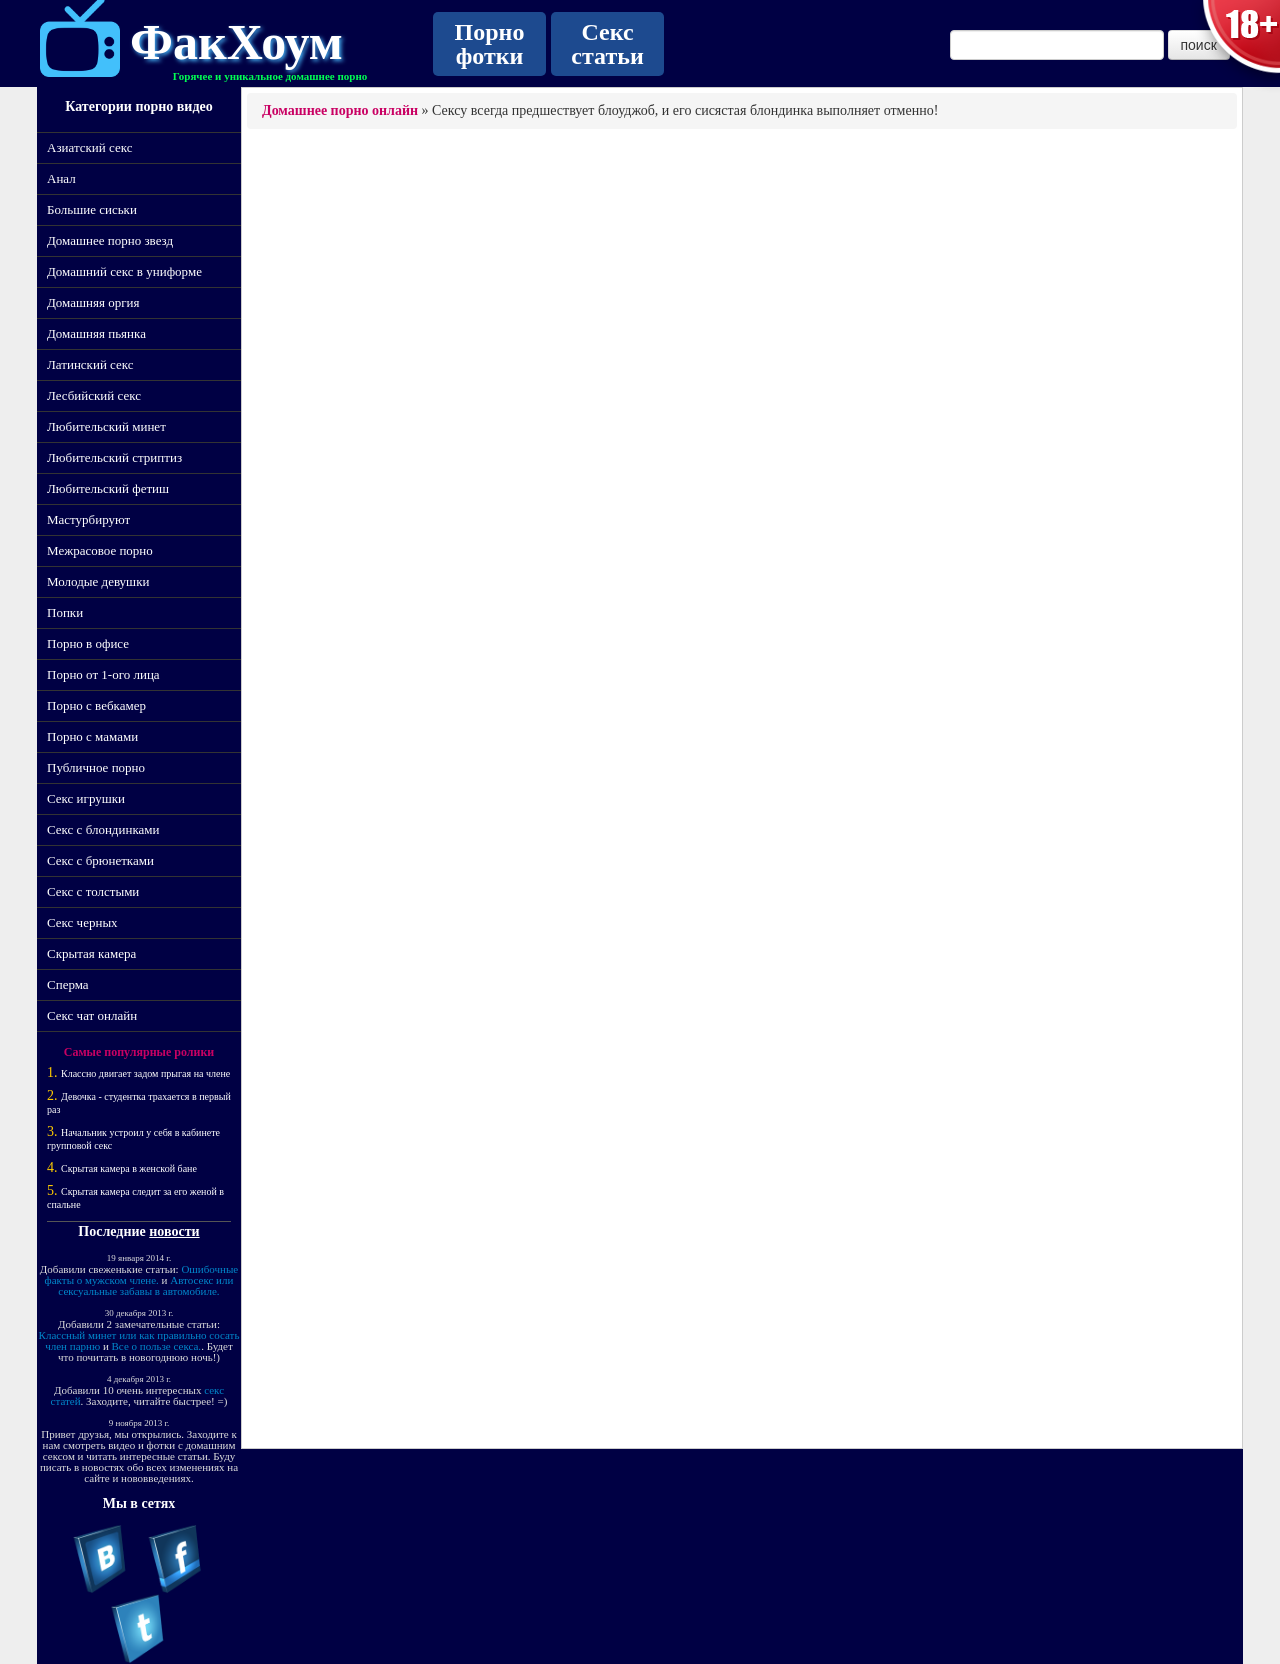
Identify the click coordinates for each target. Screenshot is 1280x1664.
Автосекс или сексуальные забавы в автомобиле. (145, 1285)
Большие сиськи (92, 209)
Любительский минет (106, 426)
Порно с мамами (92, 736)
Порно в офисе (88, 643)
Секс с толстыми (93, 891)
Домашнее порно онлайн (340, 110)
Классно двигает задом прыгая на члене (145, 1073)
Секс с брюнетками (100, 860)
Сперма (68, 984)
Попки (65, 612)
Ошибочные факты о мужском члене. (142, 1274)
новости (174, 1231)
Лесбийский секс (94, 395)
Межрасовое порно (100, 550)
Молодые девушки (98, 581)
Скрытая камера (91, 953)
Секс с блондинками (103, 829)
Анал (61, 178)
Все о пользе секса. (157, 1346)
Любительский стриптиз (114, 457)
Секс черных (82, 922)
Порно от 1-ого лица (103, 674)
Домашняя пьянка (96, 333)
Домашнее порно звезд (110, 240)
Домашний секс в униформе (124, 271)
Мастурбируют (88, 519)
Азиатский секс (89, 147)
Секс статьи (607, 44)
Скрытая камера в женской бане (129, 1168)
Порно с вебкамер (96, 705)
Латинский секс (90, 364)
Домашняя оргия (93, 302)
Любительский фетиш (108, 488)
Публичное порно (96, 767)
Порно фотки (490, 44)
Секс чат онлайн (92, 1015)
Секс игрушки (86, 798)
